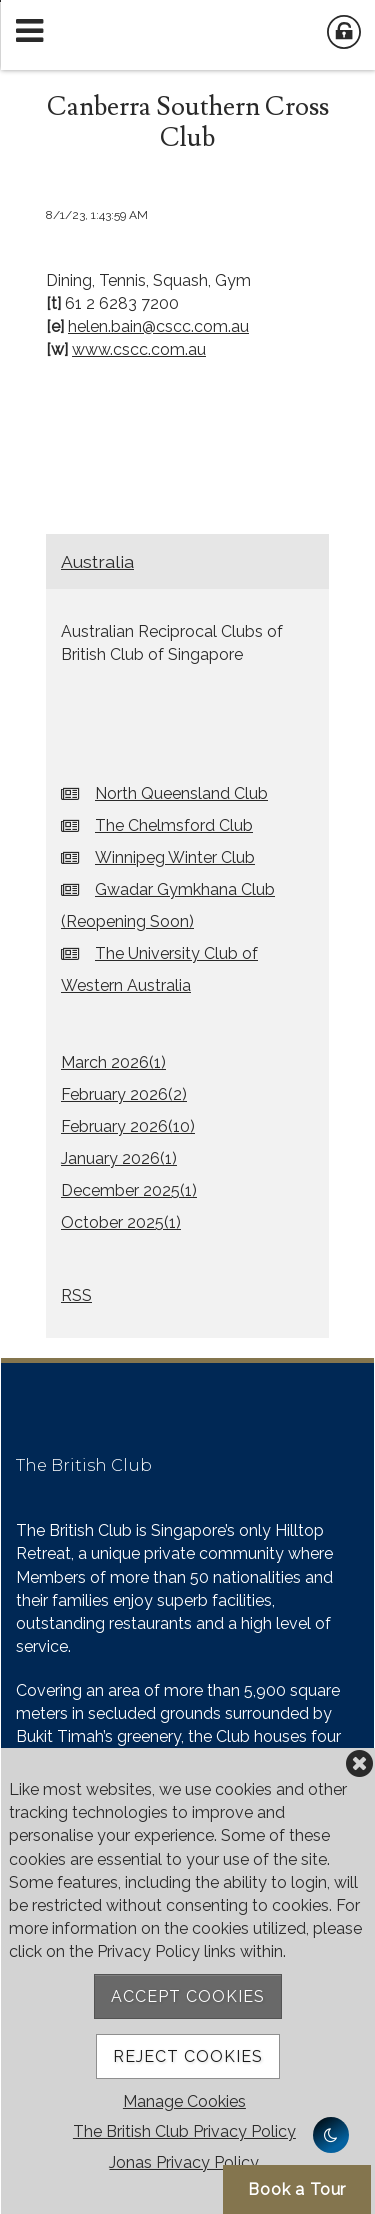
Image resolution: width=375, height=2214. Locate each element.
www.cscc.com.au (139, 349)
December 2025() (129, 1190)
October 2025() (121, 1222)
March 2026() (113, 1062)
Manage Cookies (184, 2101)
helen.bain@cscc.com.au (158, 326)
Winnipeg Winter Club (175, 857)
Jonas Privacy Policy (184, 2162)
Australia (97, 561)
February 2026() (124, 1094)
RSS (76, 1295)
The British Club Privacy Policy (184, 2131)
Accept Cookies (188, 1996)
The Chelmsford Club (174, 825)
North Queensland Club (181, 793)
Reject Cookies (188, 2056)
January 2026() (119, 1158)
